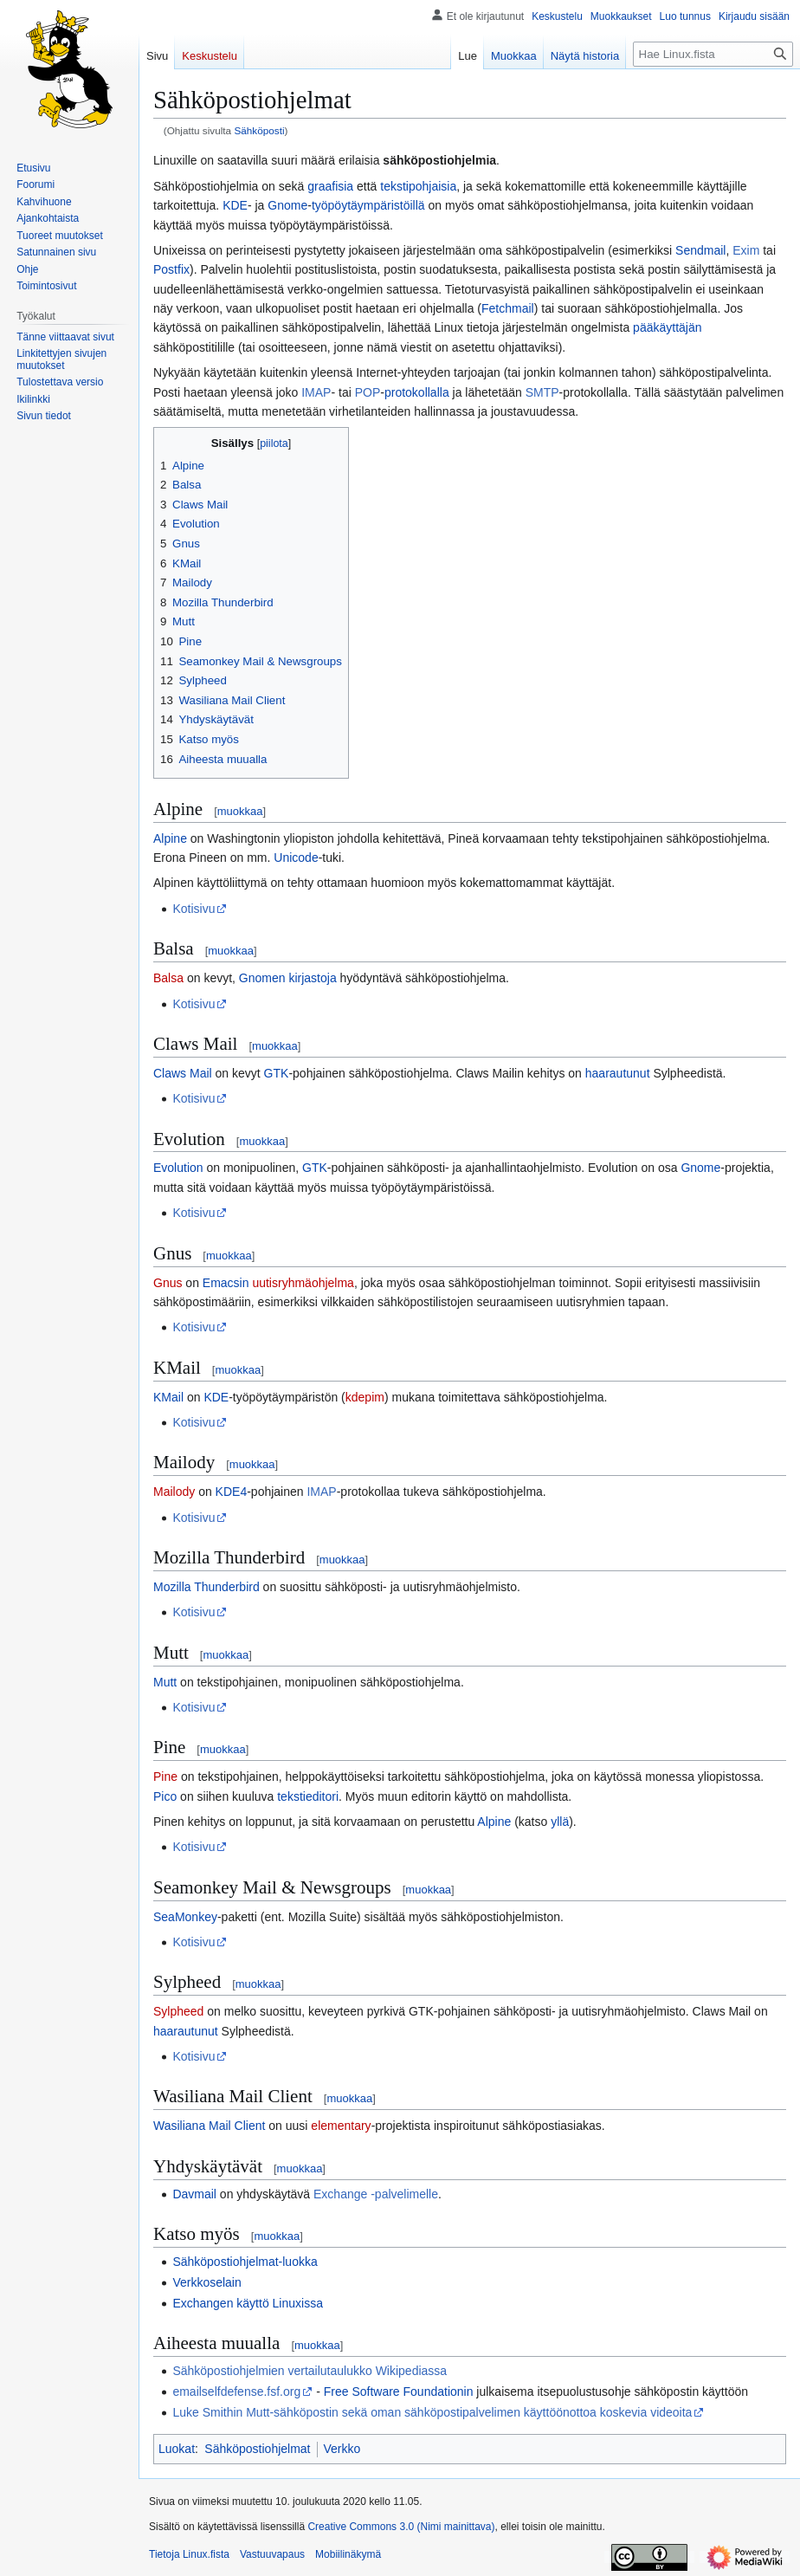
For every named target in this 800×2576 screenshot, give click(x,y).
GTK (276, 1073)
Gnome (287, 205)
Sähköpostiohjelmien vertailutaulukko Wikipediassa (309, 2371)
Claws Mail (182, 1073)
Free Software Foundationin (399, 2391)
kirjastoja (312, 978)
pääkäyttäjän (667, 327)
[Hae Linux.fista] (713, 54)
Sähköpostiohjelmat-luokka (244, 2262)
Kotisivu (193, 909)
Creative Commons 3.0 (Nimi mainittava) (400, 2527)
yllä (560, 1821)
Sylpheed (178, 2011)
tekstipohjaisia (418, 186)
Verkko (342, 2449)
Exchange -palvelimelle (375, 2194)
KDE (235, 205)
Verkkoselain (206, 2282)
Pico (165, 1796)
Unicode (296, 857)
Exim (745, 250)
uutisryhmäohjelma (303, 1283)
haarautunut (617, 1073)
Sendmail (700, 250)
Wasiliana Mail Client (209, 2126)
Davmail (194, 2194)
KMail (168, 1397)
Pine (165, 1776)
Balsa (168, 978)
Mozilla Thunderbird (206, 1587)
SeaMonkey (185, 1917)
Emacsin (226, 1283)
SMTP (542, 392)
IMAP (316, 392)
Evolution (178, 1168)
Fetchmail (507, 308)
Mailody (174, 1491)
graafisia (330, 186)
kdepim (364, 1397)
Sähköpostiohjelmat (257, 2449)
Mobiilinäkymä (348, 2554)
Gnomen (262, 978)
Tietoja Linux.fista (189, 2554)
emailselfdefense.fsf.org (236, 2391)
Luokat (176, 2449)
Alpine (170, 838)
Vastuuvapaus (272, 2554)
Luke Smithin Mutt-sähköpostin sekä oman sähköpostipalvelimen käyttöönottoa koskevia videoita (432, 2412)
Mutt (165, 1682)
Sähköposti (259, 130)
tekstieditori (308, 1796)
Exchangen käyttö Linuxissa (247, 2303)
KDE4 (232, 1491)
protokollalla (416, 392)
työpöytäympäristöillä (368, 205)
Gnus (167, 1283)
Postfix (171, 269)
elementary (341, 2126)
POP (368, 392)
